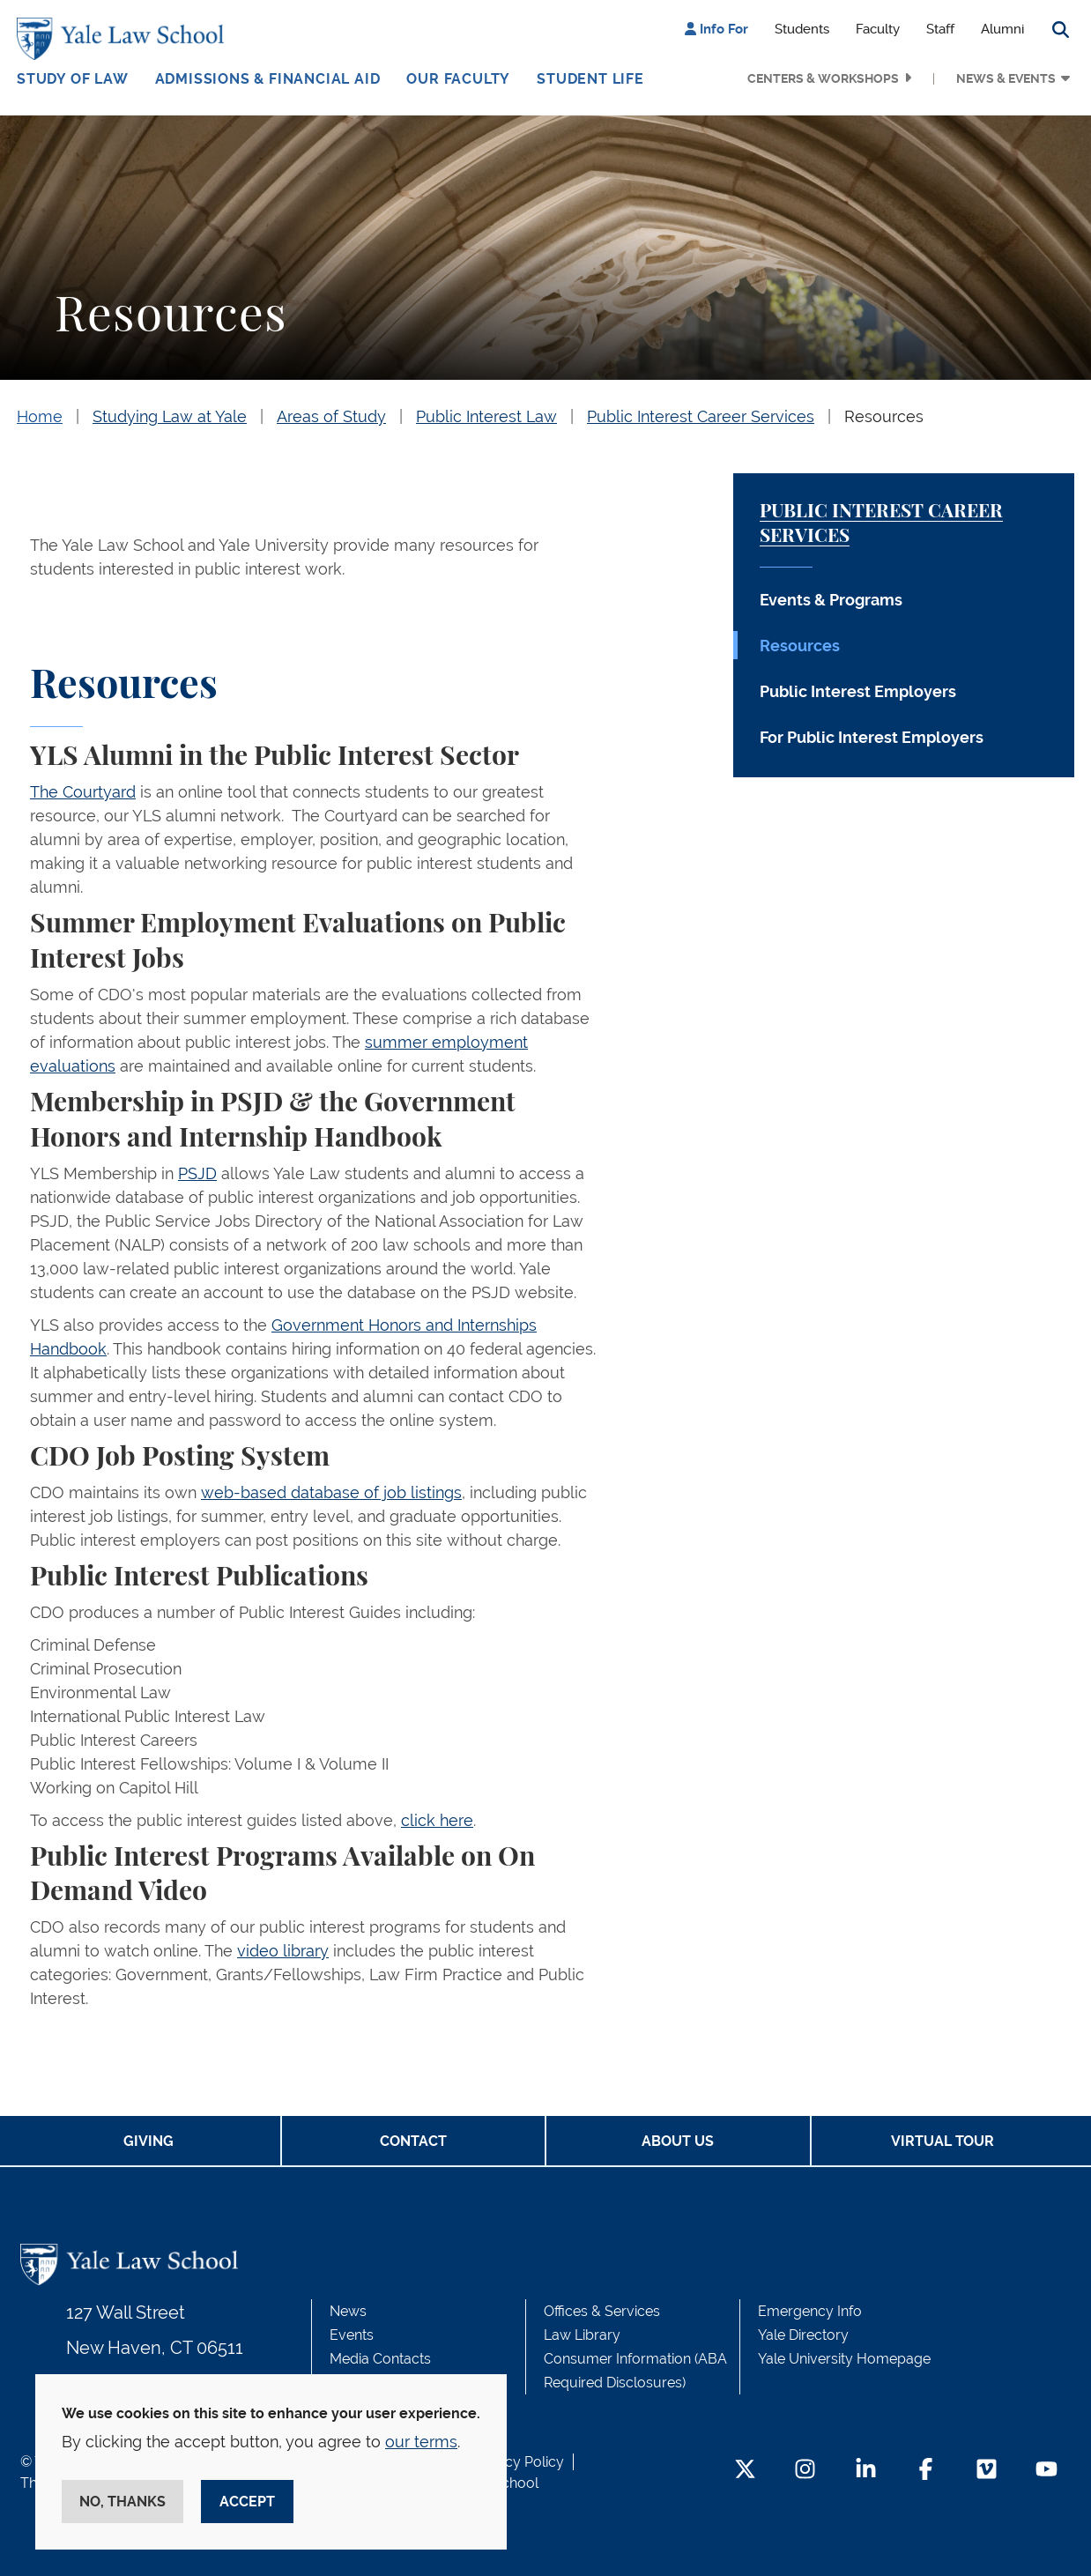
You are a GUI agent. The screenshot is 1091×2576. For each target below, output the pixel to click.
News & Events (1006, 78)
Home (40, 416)
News (348, 2311)
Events (352, 2335)
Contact (413, 2141)
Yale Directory (803, 2335)
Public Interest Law (486, 416)
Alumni (1002, 29)
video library (283, 1950)
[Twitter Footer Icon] (745, 2470)
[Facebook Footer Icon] (926, 2470)
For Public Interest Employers (871, 737)
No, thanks (122, 2501)
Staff (940, 29)
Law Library (582, 2335)
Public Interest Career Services (700, 416)
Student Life (590, 79)
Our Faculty (458, 79)
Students (802, 29)
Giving (148, 2141)
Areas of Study (331, 416)
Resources (884, 416)
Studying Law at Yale (170, 416)
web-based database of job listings (331, 1492)
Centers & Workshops (823, 78)
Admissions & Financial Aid (268, 79)
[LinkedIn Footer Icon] (866, 2470)
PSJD (197, 1173)
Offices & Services (602, 2311)
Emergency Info (810, 2311)
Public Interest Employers (858, 691)
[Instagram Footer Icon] (805, 2470)
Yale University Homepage (844, 2358)
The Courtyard (83, 792)
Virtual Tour (942, 2141)
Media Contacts (380, 2358)
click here (437, 1820)
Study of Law (73, 79)
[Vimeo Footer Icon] (987, 2470)
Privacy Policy (518, 2462)
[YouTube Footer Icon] (1046, 2470)
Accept (247, 2501)
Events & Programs (831, 599)
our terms (421, 2441)
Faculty (878, 29)
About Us (678, 2141)
